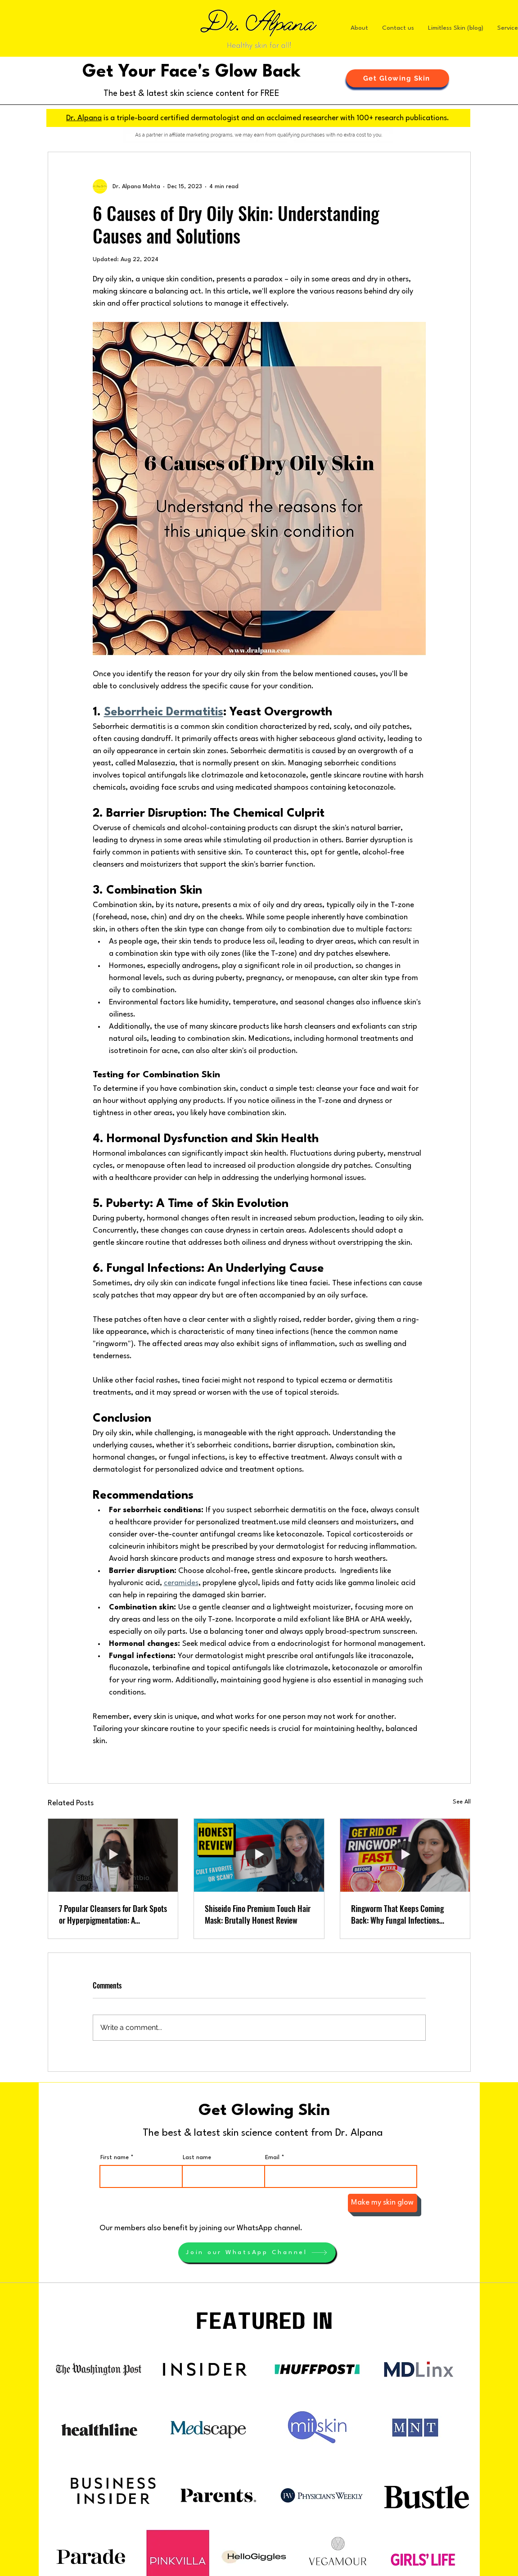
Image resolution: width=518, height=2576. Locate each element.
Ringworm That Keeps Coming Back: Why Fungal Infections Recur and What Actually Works (400, 1914)
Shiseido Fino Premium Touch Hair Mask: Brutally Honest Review (258, 1914)
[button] (397, 78)
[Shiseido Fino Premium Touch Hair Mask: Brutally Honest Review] (259, 1855)
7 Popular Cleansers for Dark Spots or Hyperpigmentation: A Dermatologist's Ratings (113, 1914)
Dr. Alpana (84, 118)
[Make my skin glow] (382, 2203)
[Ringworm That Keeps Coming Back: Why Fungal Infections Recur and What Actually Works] (405, 1855)
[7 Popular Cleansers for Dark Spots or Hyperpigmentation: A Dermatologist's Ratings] (113, 1855)
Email (272, 2157)
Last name (197, 2157)
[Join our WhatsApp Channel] (257, 2252)
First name (114, 2157)
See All (462, 1802)
